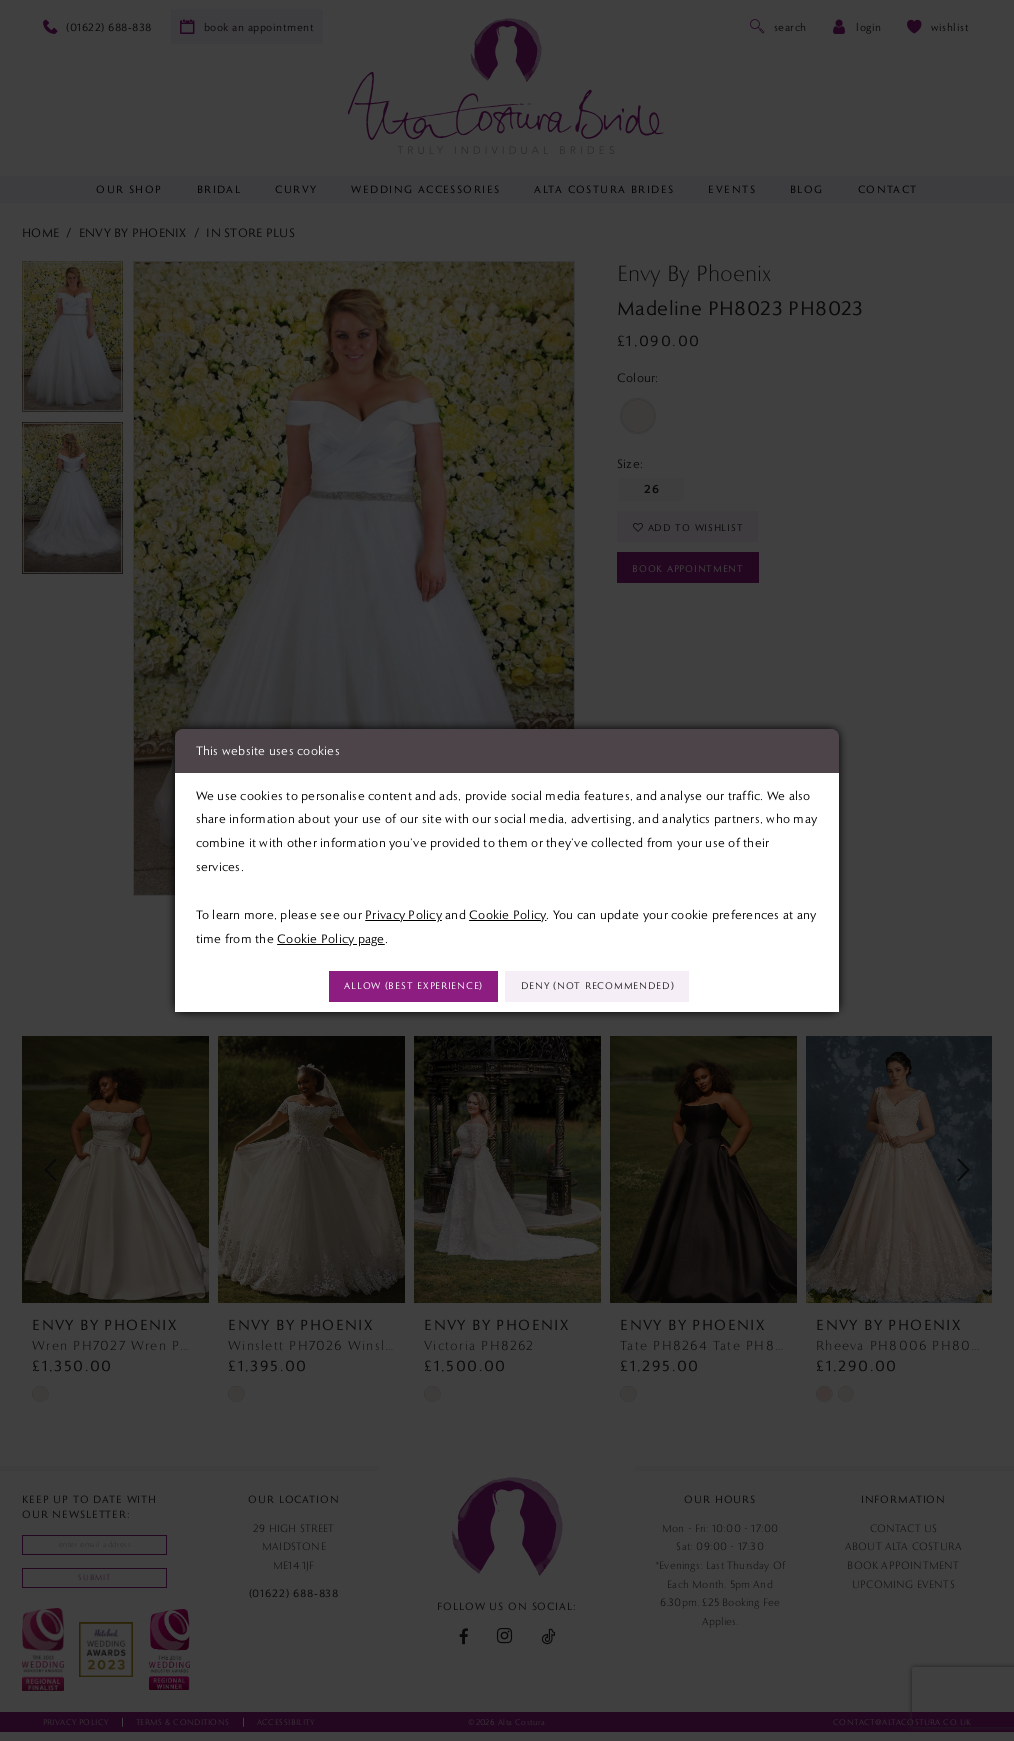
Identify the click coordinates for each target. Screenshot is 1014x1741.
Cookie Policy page (331, 935)
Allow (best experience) (400, 986)
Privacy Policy (403, 911)
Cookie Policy (507, 911)
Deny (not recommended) (613, 986)
